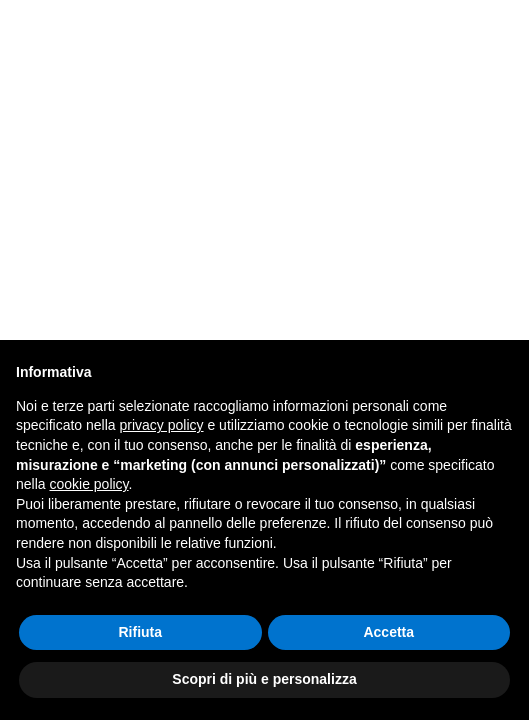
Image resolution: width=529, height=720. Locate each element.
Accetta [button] (388, 632)
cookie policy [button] (88, 484)
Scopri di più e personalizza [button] (264, 679)
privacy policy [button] (162, 425)
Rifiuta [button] (140, 632)
